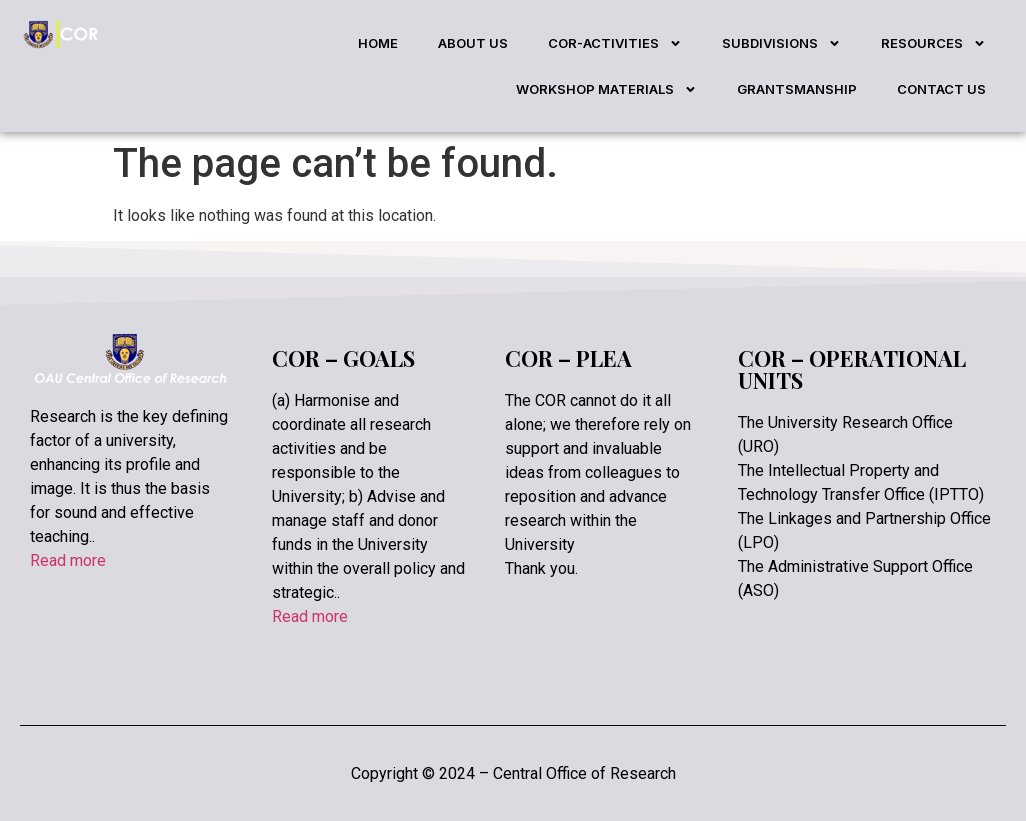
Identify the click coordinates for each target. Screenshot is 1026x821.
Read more (68, 560)
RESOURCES (933, 43)
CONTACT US (941, 89)
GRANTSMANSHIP (797, 89)
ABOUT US (473, 43)
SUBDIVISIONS (781, 43)
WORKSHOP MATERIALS (606, 89)
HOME (378, 43)
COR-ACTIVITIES (615, 43)
